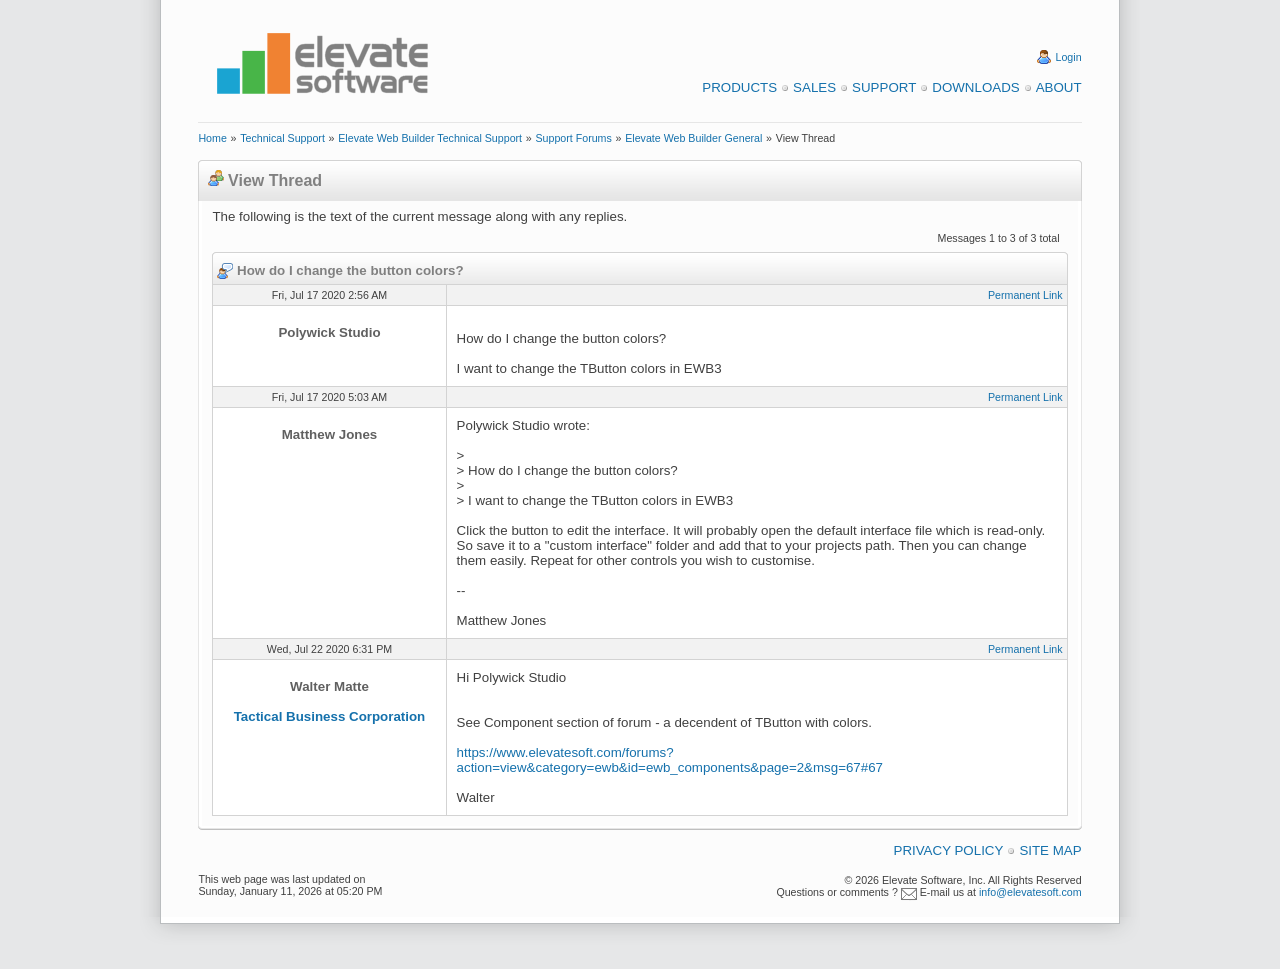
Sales (814, 87)
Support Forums (573, 138)
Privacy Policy (949, 850)
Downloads (975, 87)
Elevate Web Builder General (693, 138)
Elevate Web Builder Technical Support (430, 138)
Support (884, 87)
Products (739, 87)
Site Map (1050, 850)
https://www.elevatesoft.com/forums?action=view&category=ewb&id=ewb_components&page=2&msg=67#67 (670, 760)
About (1059, 87)
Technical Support (282, 138)
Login (1069, 57)
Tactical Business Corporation (330, 716)
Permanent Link (1025, 295)
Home (212, 138)
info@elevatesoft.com (1030, 892)
